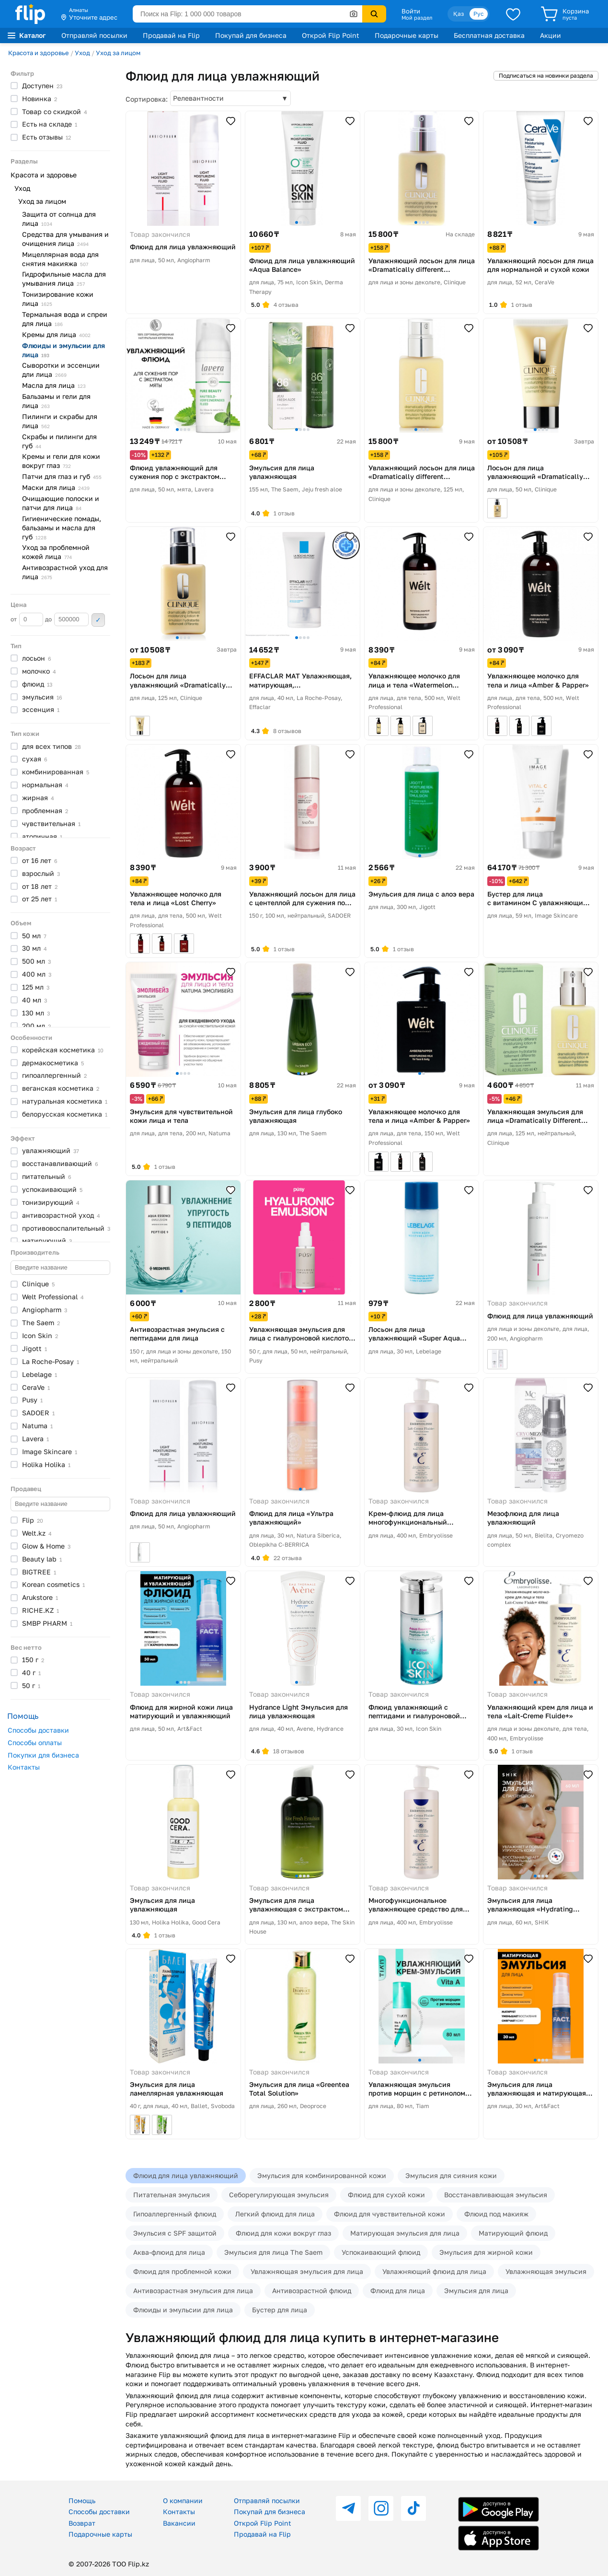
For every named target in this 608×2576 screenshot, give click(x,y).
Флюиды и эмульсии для (63, 350)
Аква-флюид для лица (169, 2252)
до (67, 619)
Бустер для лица (279, 2310)
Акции (550, 35)
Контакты (24, 1767)
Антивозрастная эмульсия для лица (193, 2290)
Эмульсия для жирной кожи (486, 2252)
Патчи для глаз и (62, 476)
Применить (98, 620)
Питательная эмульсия (171, 2195)
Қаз (458, 13)
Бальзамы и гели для (56, 400)
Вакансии (179, 2523)
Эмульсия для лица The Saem (273, 2252)
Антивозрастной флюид (311, 2290)
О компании (183, 2500)
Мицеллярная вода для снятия (60, 259)
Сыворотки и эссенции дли (61, 369)
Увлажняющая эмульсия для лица (307, 2271)
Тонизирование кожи (57, 298)
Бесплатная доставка (489, 35)
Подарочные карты (406, 35)
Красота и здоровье (38, 53)
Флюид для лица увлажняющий (185, 2175)
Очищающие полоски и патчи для (60, 503)
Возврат (82, 2523)
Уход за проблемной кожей (56, 551)
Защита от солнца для (59, 218)
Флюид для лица (397, 2290)
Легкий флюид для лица (275, 2214)
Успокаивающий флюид (381, 2252)
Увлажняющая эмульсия (545, 2271)
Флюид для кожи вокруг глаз (283, 2233)
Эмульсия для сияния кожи (451, 2175)
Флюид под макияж (496, 2214)
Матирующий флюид (513, 2233)
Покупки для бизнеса (43, 1755)
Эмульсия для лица (476, 2290)
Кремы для (56, 334)
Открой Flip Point (330, 35)
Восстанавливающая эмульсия (495, 2195)
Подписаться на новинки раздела (546, 75)
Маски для (56, 487)
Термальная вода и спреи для (64, 318)
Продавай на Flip (171, 35)
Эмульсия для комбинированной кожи (321, 2175)
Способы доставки (38, 1730)
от (27, 619)
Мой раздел (417, 18)
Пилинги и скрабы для (59, 421)
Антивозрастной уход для (65, 572)
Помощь (82, 2500)
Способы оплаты (35, 1742)
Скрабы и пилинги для (59, 441)
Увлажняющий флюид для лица (434, 2271)
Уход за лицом (118, 53)
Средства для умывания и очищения (65, 238)
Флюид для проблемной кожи (182, 2271)
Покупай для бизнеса (251, 35)
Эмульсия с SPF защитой (175, 2233)
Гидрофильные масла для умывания (64, 278)
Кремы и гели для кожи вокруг (61, 460)
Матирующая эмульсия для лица (404, 2233)
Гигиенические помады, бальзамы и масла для (61, 527)
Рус (478, 13)
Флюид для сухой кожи (386, 2195)
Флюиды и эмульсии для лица (183, 2310)
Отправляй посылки (94, 35)
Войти (411, 11)
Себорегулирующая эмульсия (279, 2195)
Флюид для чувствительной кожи (389, 2214)
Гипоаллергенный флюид (174, 2214)
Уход (82, 53)
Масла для (54, 385)
